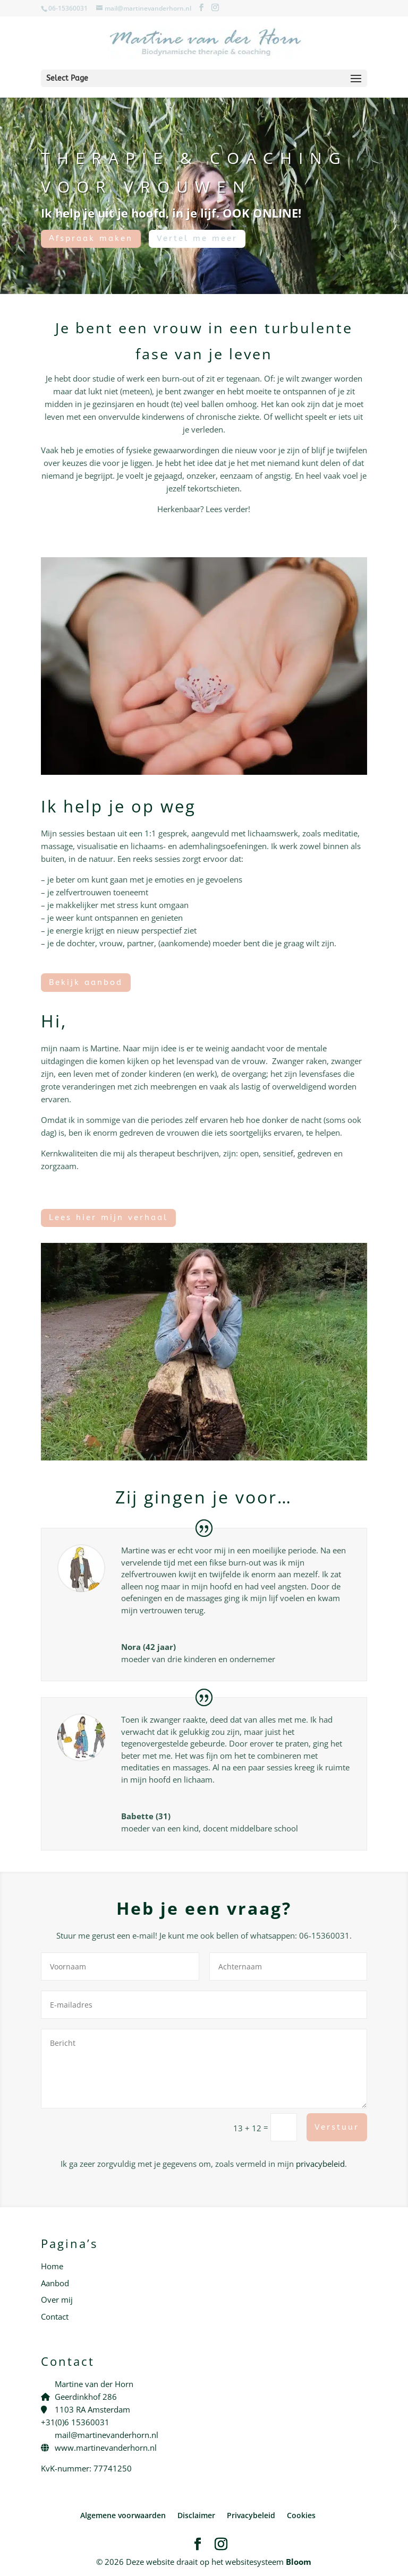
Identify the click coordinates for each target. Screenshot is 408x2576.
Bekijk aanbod (86, 982)
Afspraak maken (91, 238)
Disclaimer (196, 2515)
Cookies (301, 2515)
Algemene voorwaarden (123, 2515)
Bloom (298, 2561)
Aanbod (55, 2283)
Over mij (57, 2299)
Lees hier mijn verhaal (108, 1217)
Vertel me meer (197, 238)
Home (52, 2266)
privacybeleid (320, 2163)
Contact (55, 2316)
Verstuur (336, 2127)
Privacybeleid (251, 2515)
